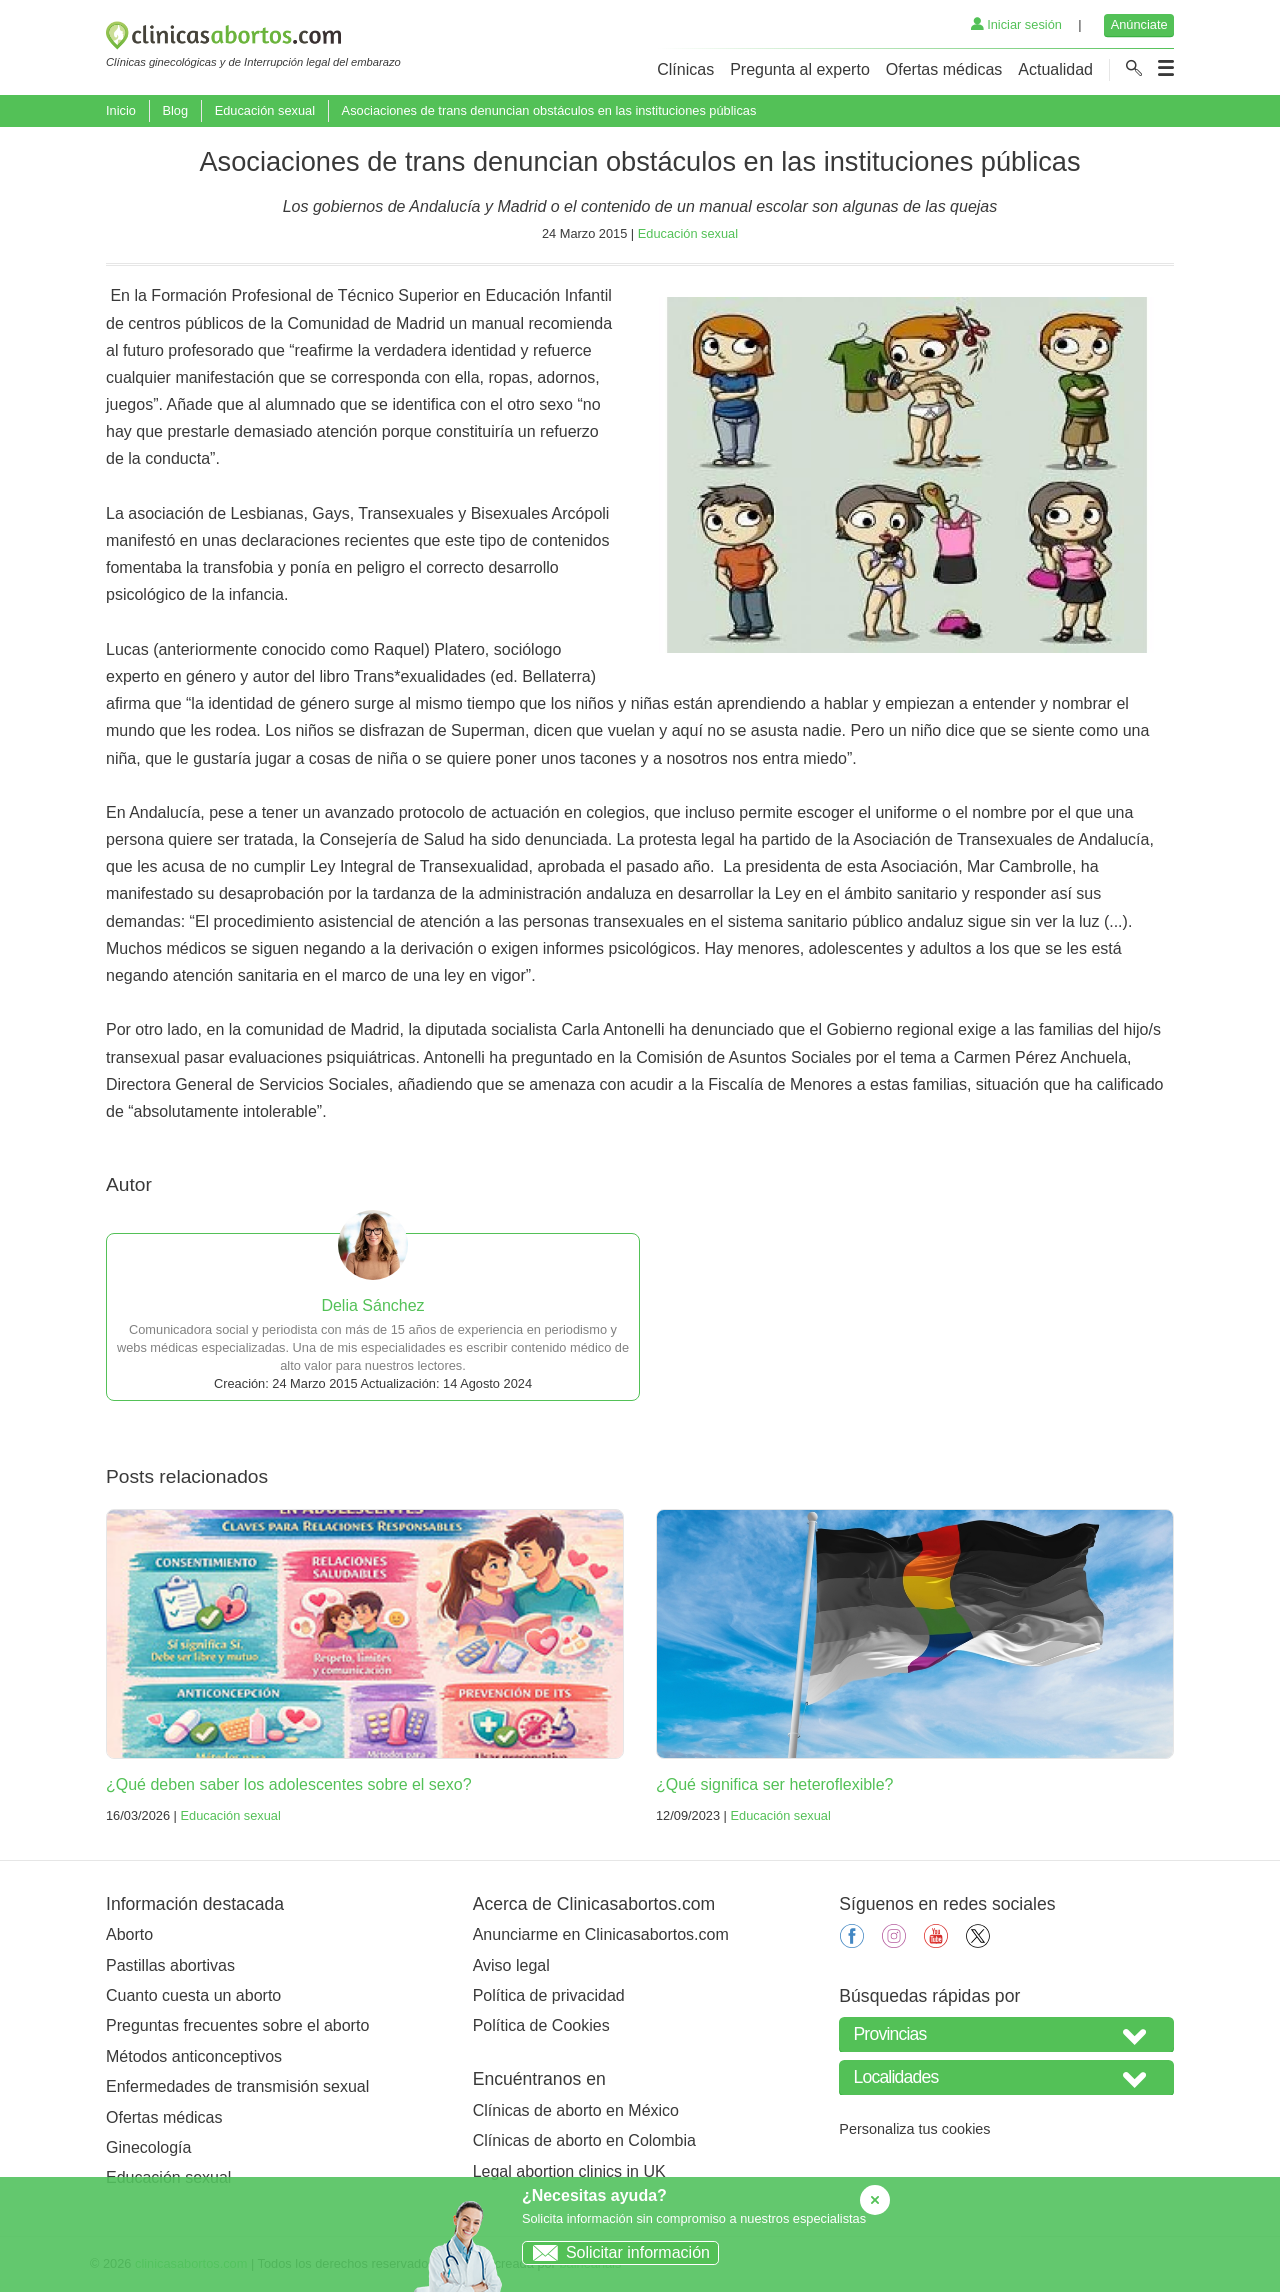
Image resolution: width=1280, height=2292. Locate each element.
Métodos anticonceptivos (194, 2056)
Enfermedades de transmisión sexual (237, 2086)
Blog (175, 110)
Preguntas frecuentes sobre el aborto (237, 2025)
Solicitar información (616, 2252)
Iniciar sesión (1016, 24)
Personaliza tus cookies (914, 2129)
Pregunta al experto (800, 69)
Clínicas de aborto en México (576, 2110)
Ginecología (148, 2147)
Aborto (129, 1934)
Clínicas (685, 69)
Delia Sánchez (372, 1305)
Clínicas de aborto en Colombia (584, 2140)
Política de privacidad (549, 1995)
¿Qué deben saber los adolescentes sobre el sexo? (289, 1784)
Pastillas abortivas (170, 1965)
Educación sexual (265, 110)
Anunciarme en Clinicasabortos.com (601, 1934)
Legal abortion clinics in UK (569, 2171)
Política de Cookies (541, 2025)
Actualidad (1055, 69)
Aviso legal (511, 1965)
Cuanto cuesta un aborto (193, 1995)
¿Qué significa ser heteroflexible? (774, 1784)
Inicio (121, 110)
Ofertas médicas (944, 69)
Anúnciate (1139, 24)
